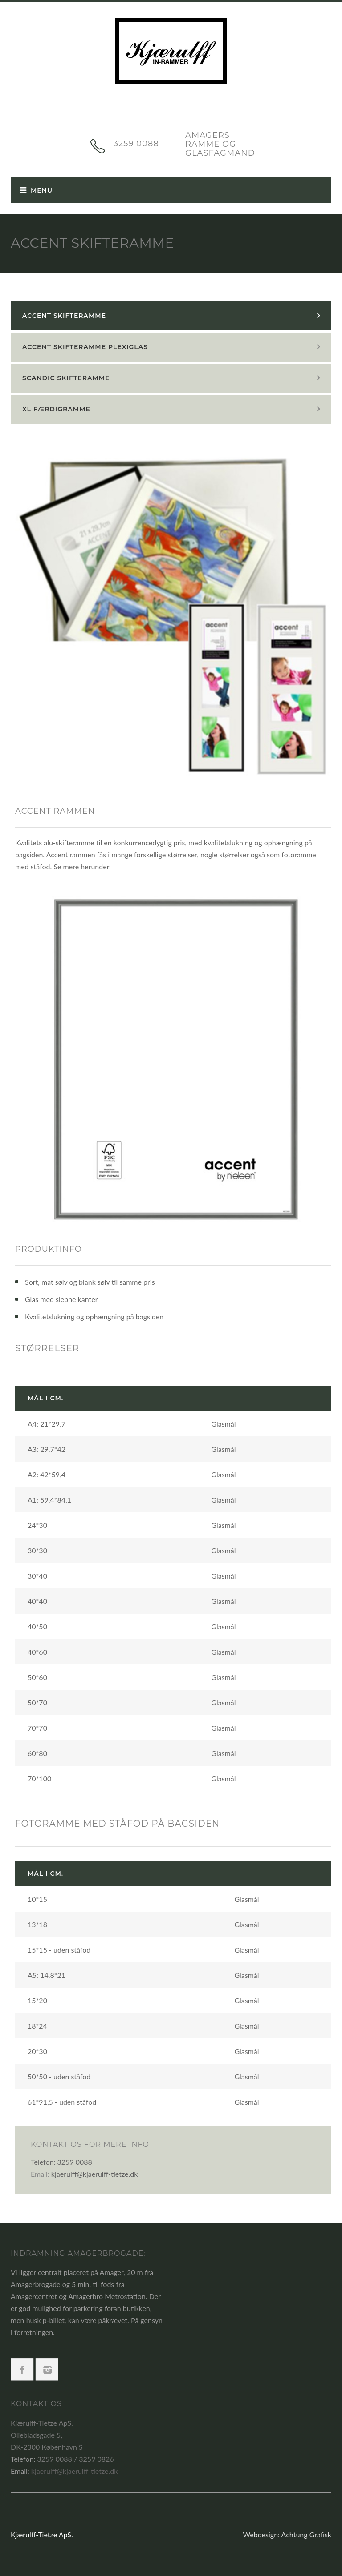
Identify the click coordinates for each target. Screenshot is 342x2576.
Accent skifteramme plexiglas (85, 347)
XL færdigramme (56, 409)
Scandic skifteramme (66, 378)
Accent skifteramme (64, 316)
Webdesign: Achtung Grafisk (287, 2534)
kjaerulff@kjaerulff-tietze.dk (94, 2174)
